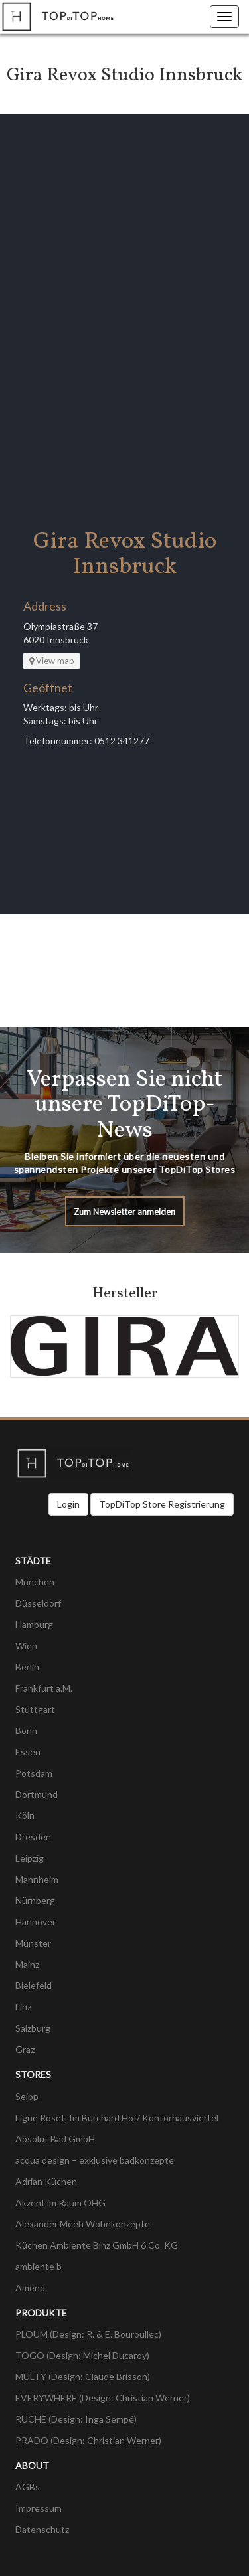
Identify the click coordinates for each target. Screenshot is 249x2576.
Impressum (38, 2508)
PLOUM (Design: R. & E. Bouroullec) (88, 2334)
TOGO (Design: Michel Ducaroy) (82, 2355)
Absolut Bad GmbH (55, 2138)
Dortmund (36, 1794)
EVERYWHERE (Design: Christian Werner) (102, 2397)
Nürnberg (35, 1900)
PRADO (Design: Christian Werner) (88, 2440)
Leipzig (29, 1858)
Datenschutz (42, 2529)
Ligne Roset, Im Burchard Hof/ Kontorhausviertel (116, 2117)
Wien (26, 1645)
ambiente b (38, 2266)
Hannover (35, 1921)
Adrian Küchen (46, 2181)
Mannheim (36, 1879)
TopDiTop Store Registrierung (162, 1504)
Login (68, 1504)
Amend (30, 2287)
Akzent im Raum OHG (60, 2202)
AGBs (27, 2486)
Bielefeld (33, 1985)
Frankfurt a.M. (43, 1688)
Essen (28, 1751)
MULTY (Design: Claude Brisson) (82, 2376)
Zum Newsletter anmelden (124, 1211)
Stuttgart (35, 1709)
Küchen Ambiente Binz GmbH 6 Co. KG (96, 2245)
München (34, 1581)
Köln (25, 1815)
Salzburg (32, 2028)
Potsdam (33, 1773)
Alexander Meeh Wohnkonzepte (82, 2223)
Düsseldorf (38, 1603)
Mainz (27, 1964)
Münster (33, 1943)
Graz (25, 2049)
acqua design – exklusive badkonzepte (94, 2160)
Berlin (27, 1666)
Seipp (27, 2096)
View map (51, 660)
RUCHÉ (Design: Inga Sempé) (76, 2419)
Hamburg (34, 1624)
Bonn (26, 1730)
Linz (23, 2006)
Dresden (33, 1836)
